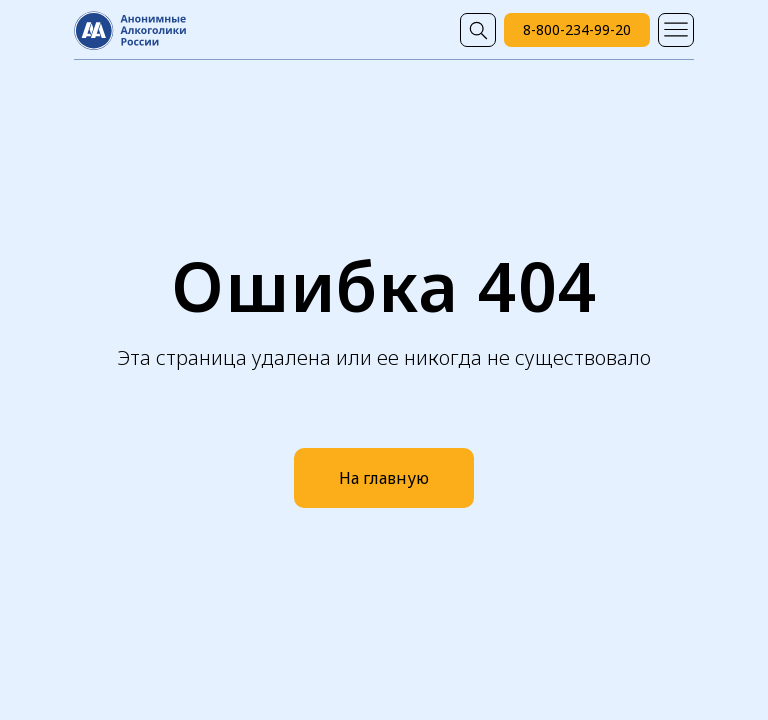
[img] (478, 30)
